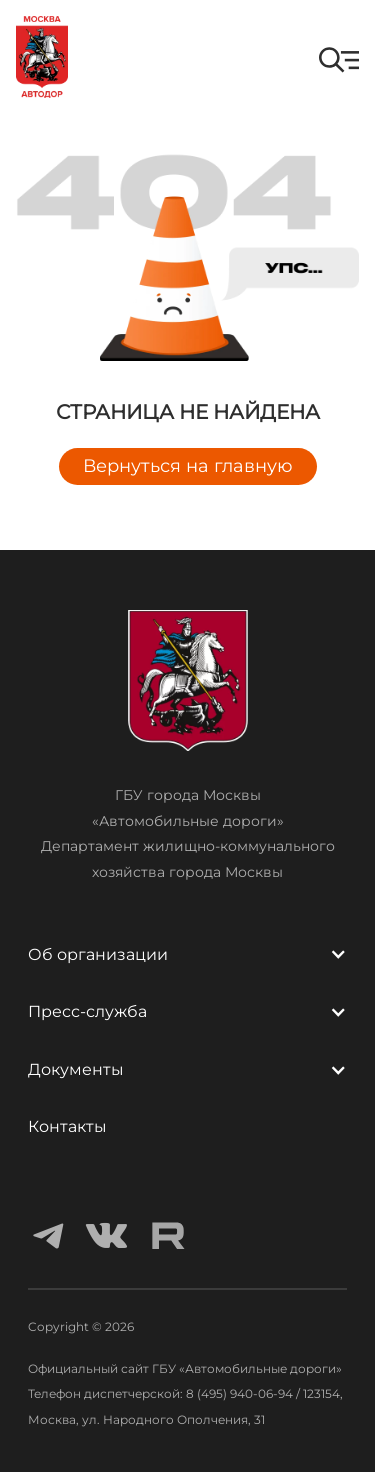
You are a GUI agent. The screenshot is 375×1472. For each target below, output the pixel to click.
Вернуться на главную (188, 466)
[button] (339, 60)
